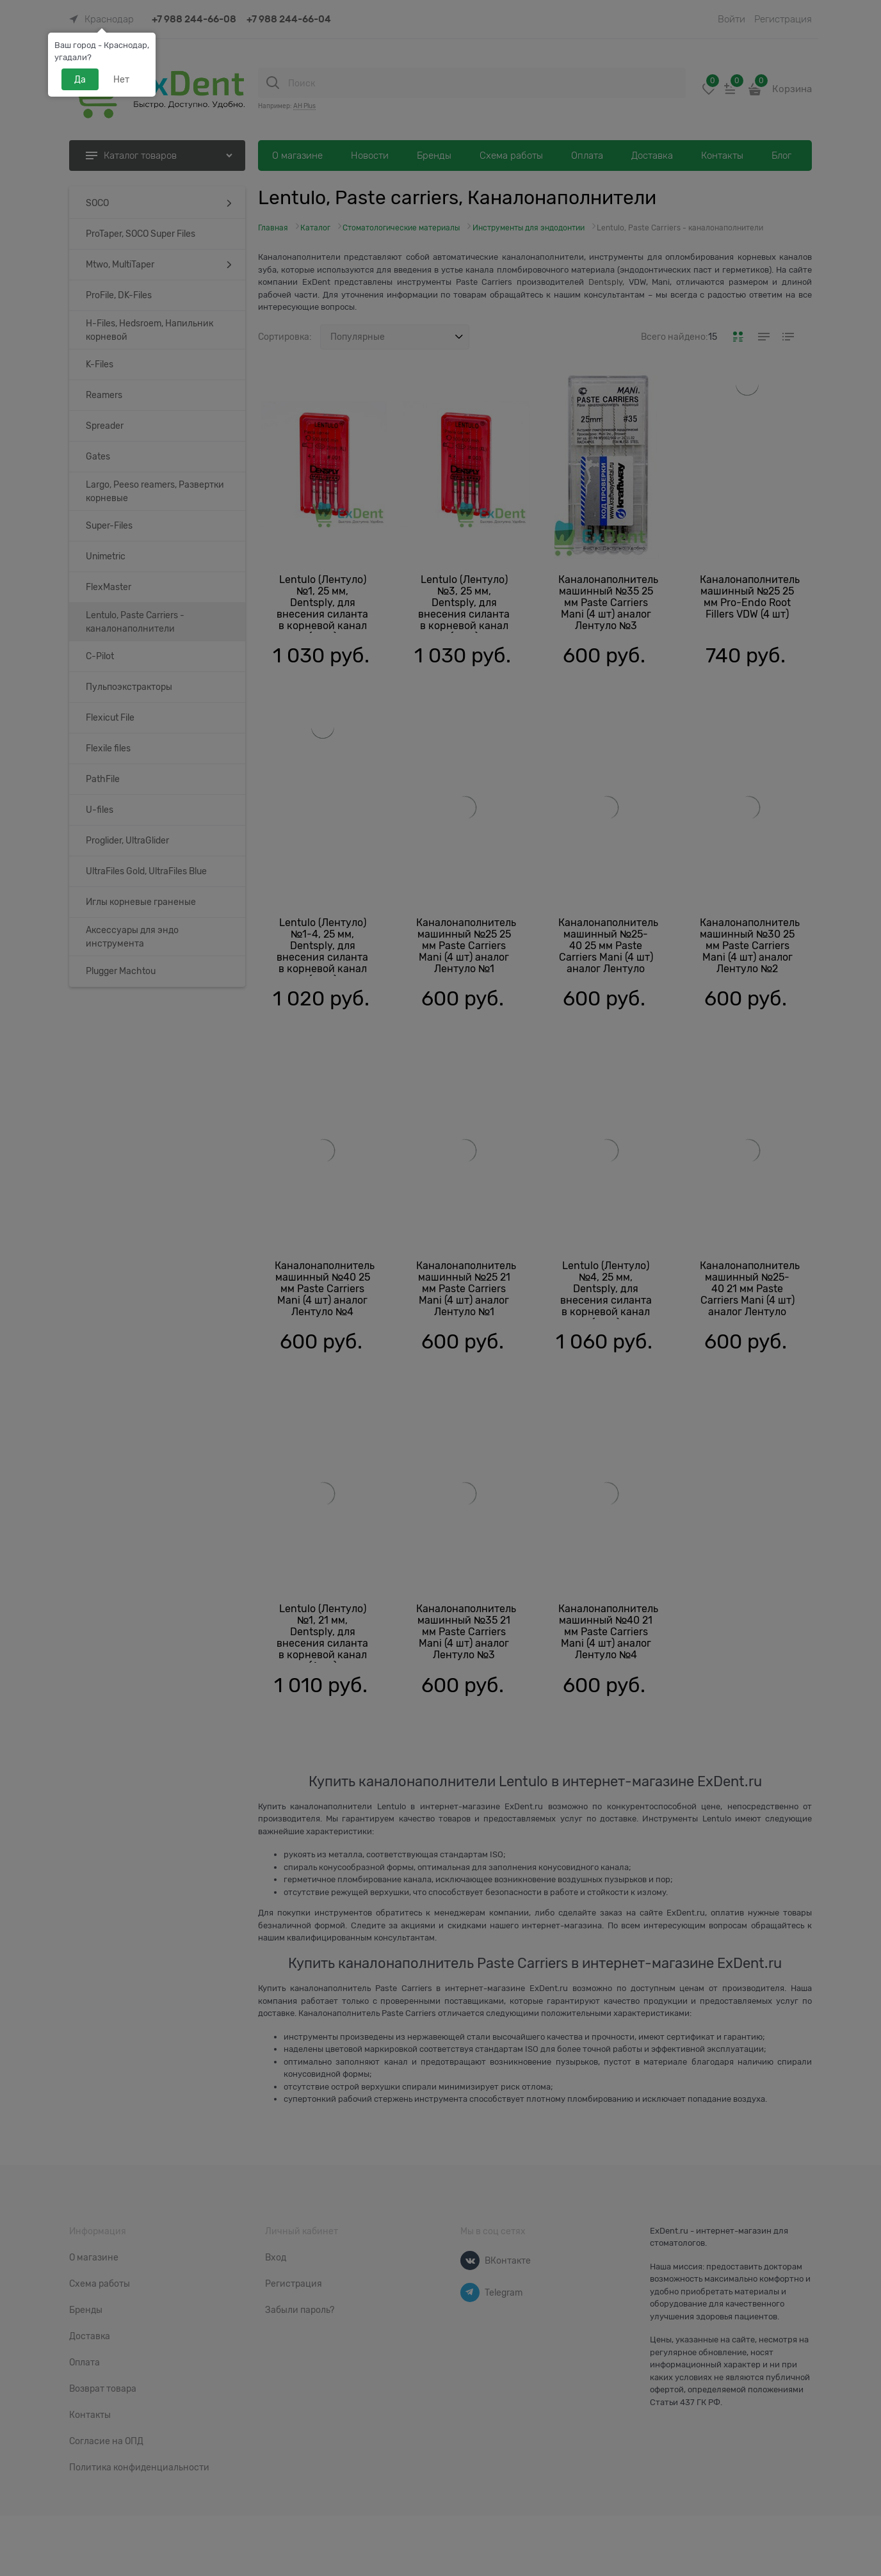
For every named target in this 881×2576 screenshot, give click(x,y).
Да (80, 79)
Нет (121, 79)
